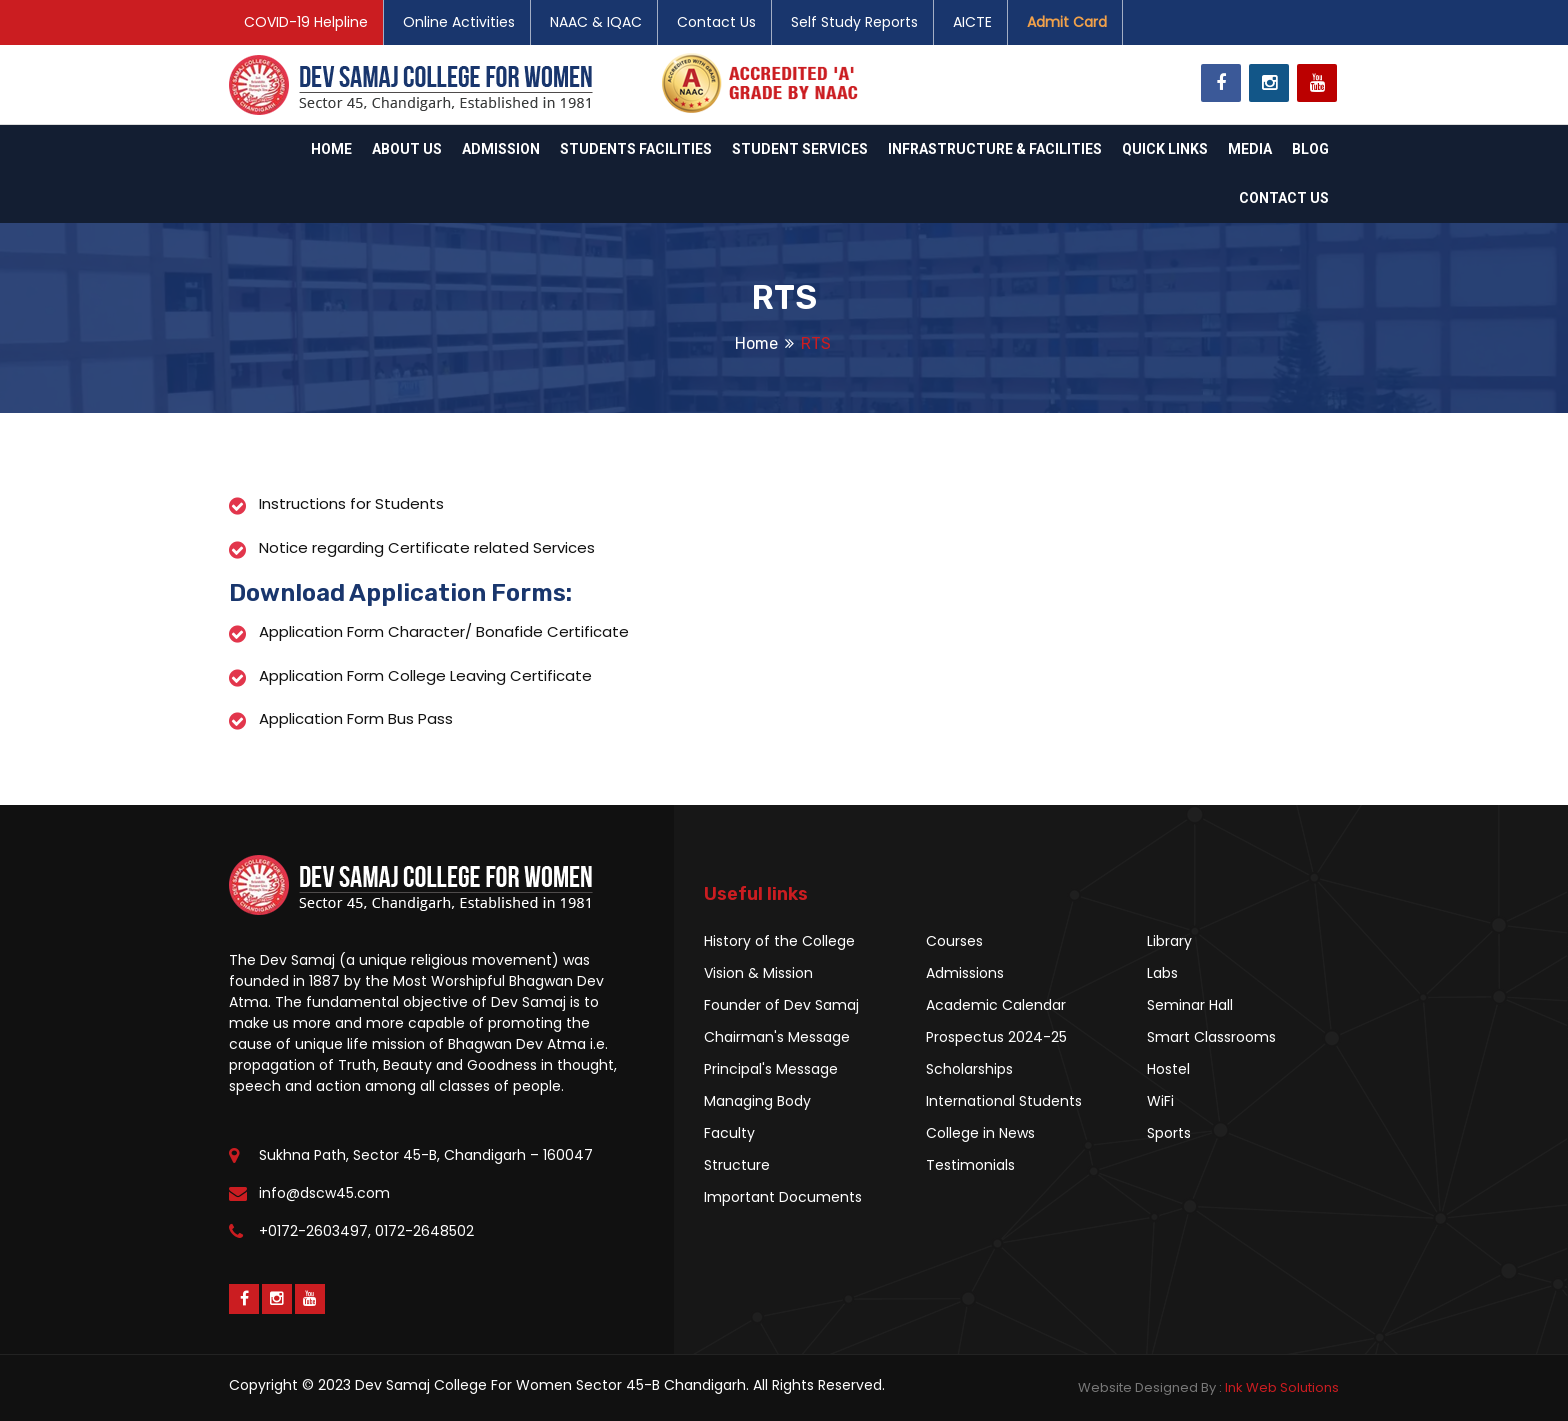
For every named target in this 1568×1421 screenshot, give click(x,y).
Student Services (800, 149)
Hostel (1168, 1069)
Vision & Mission (758, 973)
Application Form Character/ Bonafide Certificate (444, 631)
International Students (1004, 1101)
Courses (954, 941)
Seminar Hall (1190, 1005)
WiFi (1160, 1101)
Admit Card (1067, 22)
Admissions (965, 973)
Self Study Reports (854, 22)
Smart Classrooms (1211, 1037)
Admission (501, 149)
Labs (1162, 973)
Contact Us (716, 22)
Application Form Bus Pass (356, 718)
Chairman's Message (777, 1037)
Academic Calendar (996, 1005)
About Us (407, 149)
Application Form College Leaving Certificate (425, 675)
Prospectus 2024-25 (996, 1037)
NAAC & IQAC (596, 22)
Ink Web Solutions (1282, 1387)
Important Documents (783, 1197)
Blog (1310, 149)
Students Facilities (636, 149)
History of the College (779, 941)
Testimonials (970, 1165)
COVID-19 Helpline (306, 22)
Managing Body (757, 1101)
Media (1250, 149)
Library (1169, 941)
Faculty (729, 1133)
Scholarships (969, 1069)
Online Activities (459, 22)
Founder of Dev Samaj (781, 1005)
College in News (980, 1133)
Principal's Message (771, 1069)
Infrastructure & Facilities (995, 149)
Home (331, 149)
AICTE (972, 22)
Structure (737, 1165)
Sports (1169, 1133)
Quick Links (1165, 149)
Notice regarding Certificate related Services (427, 547)
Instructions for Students (351, 503)
